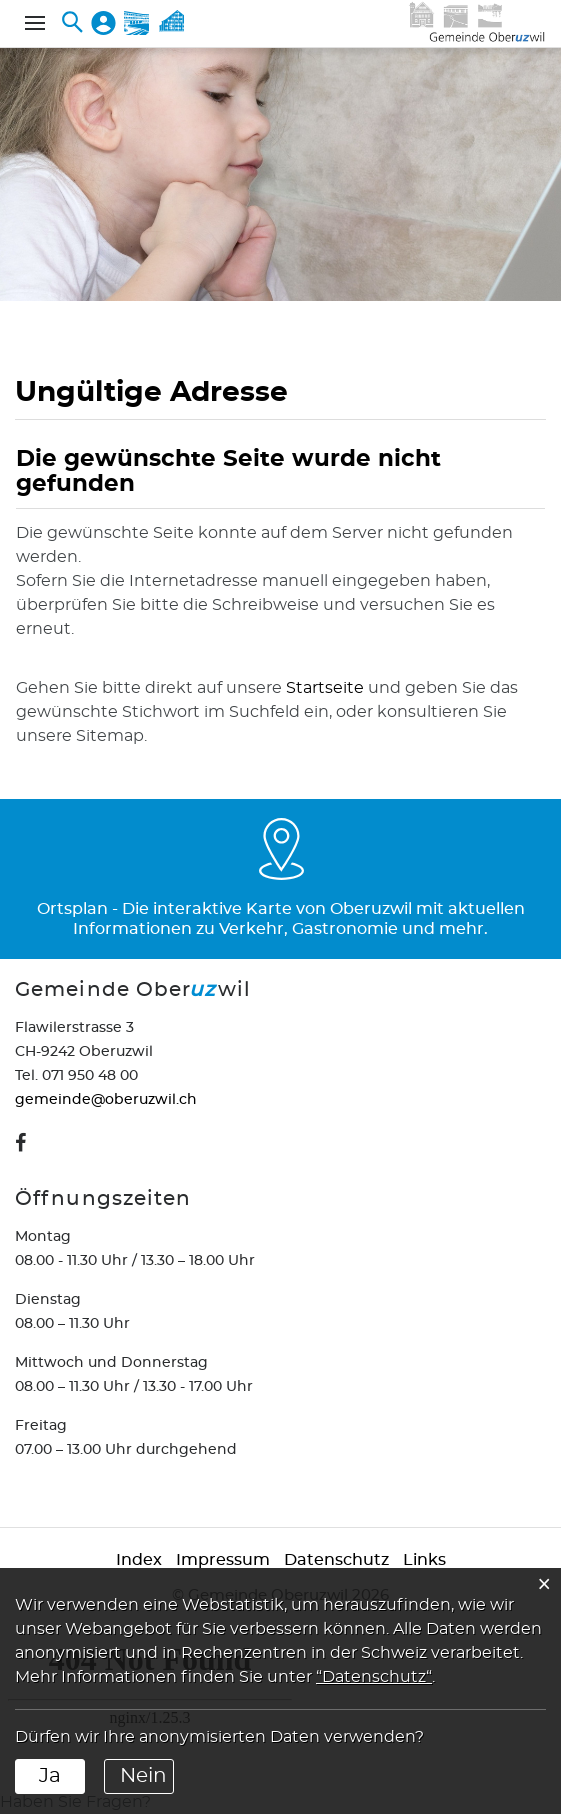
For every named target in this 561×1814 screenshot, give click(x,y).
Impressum (223, 1560)
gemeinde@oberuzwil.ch (106, 1100)
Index (139, 1560)
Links (424, 1560)
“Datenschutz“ (374, 1677)
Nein (143, 1776)
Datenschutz (336, 1560)
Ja (50, 1776)
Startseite (325, 688)
